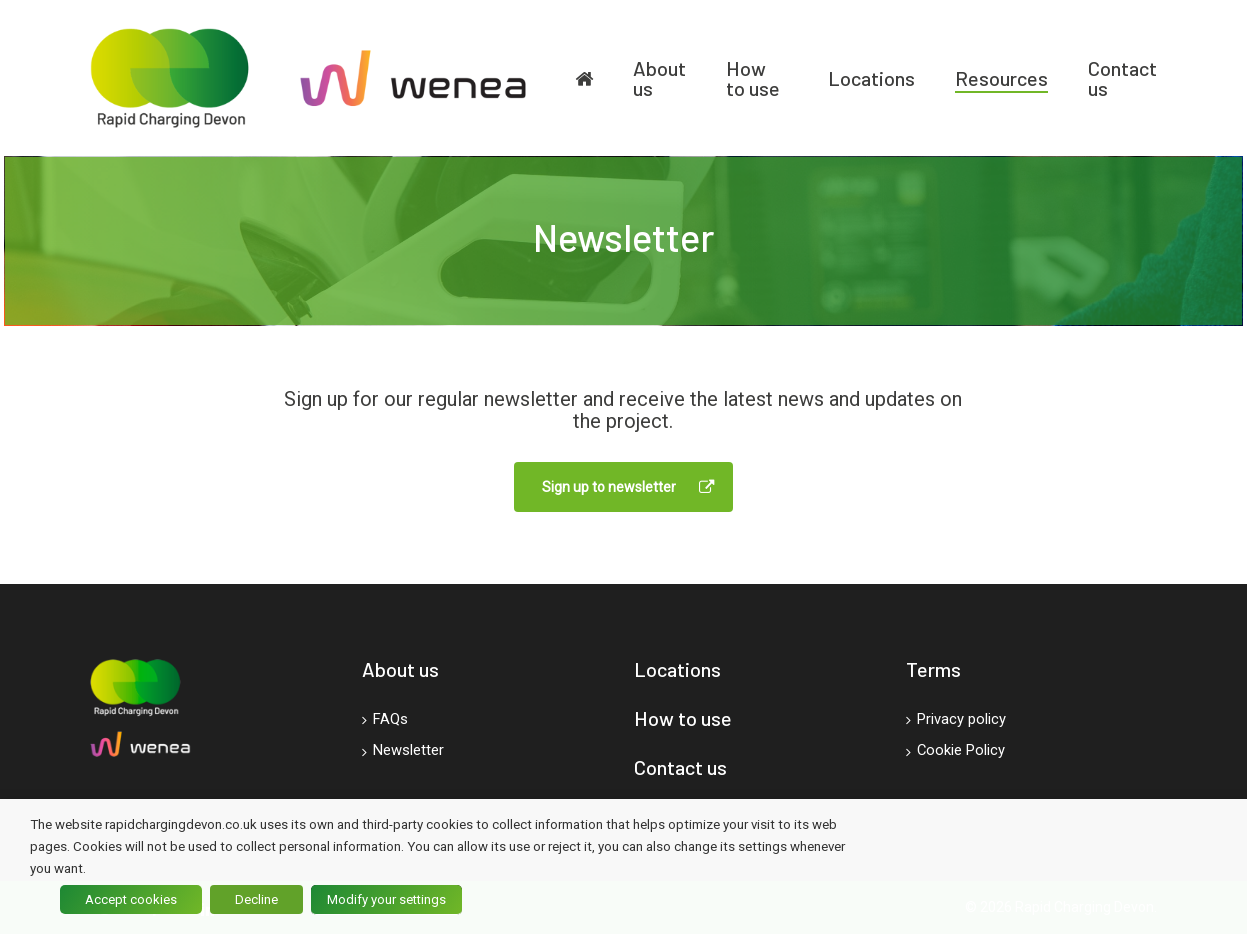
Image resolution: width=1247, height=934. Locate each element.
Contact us (680, 767)
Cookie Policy (955, 752)
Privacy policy (956, 720)
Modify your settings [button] (386, 899)
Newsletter (403, 752)
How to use (683, 718)
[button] (623, 487)
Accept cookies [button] (131, 899)
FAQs (385, 720)
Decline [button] (256, 899)
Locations (677, 669)
